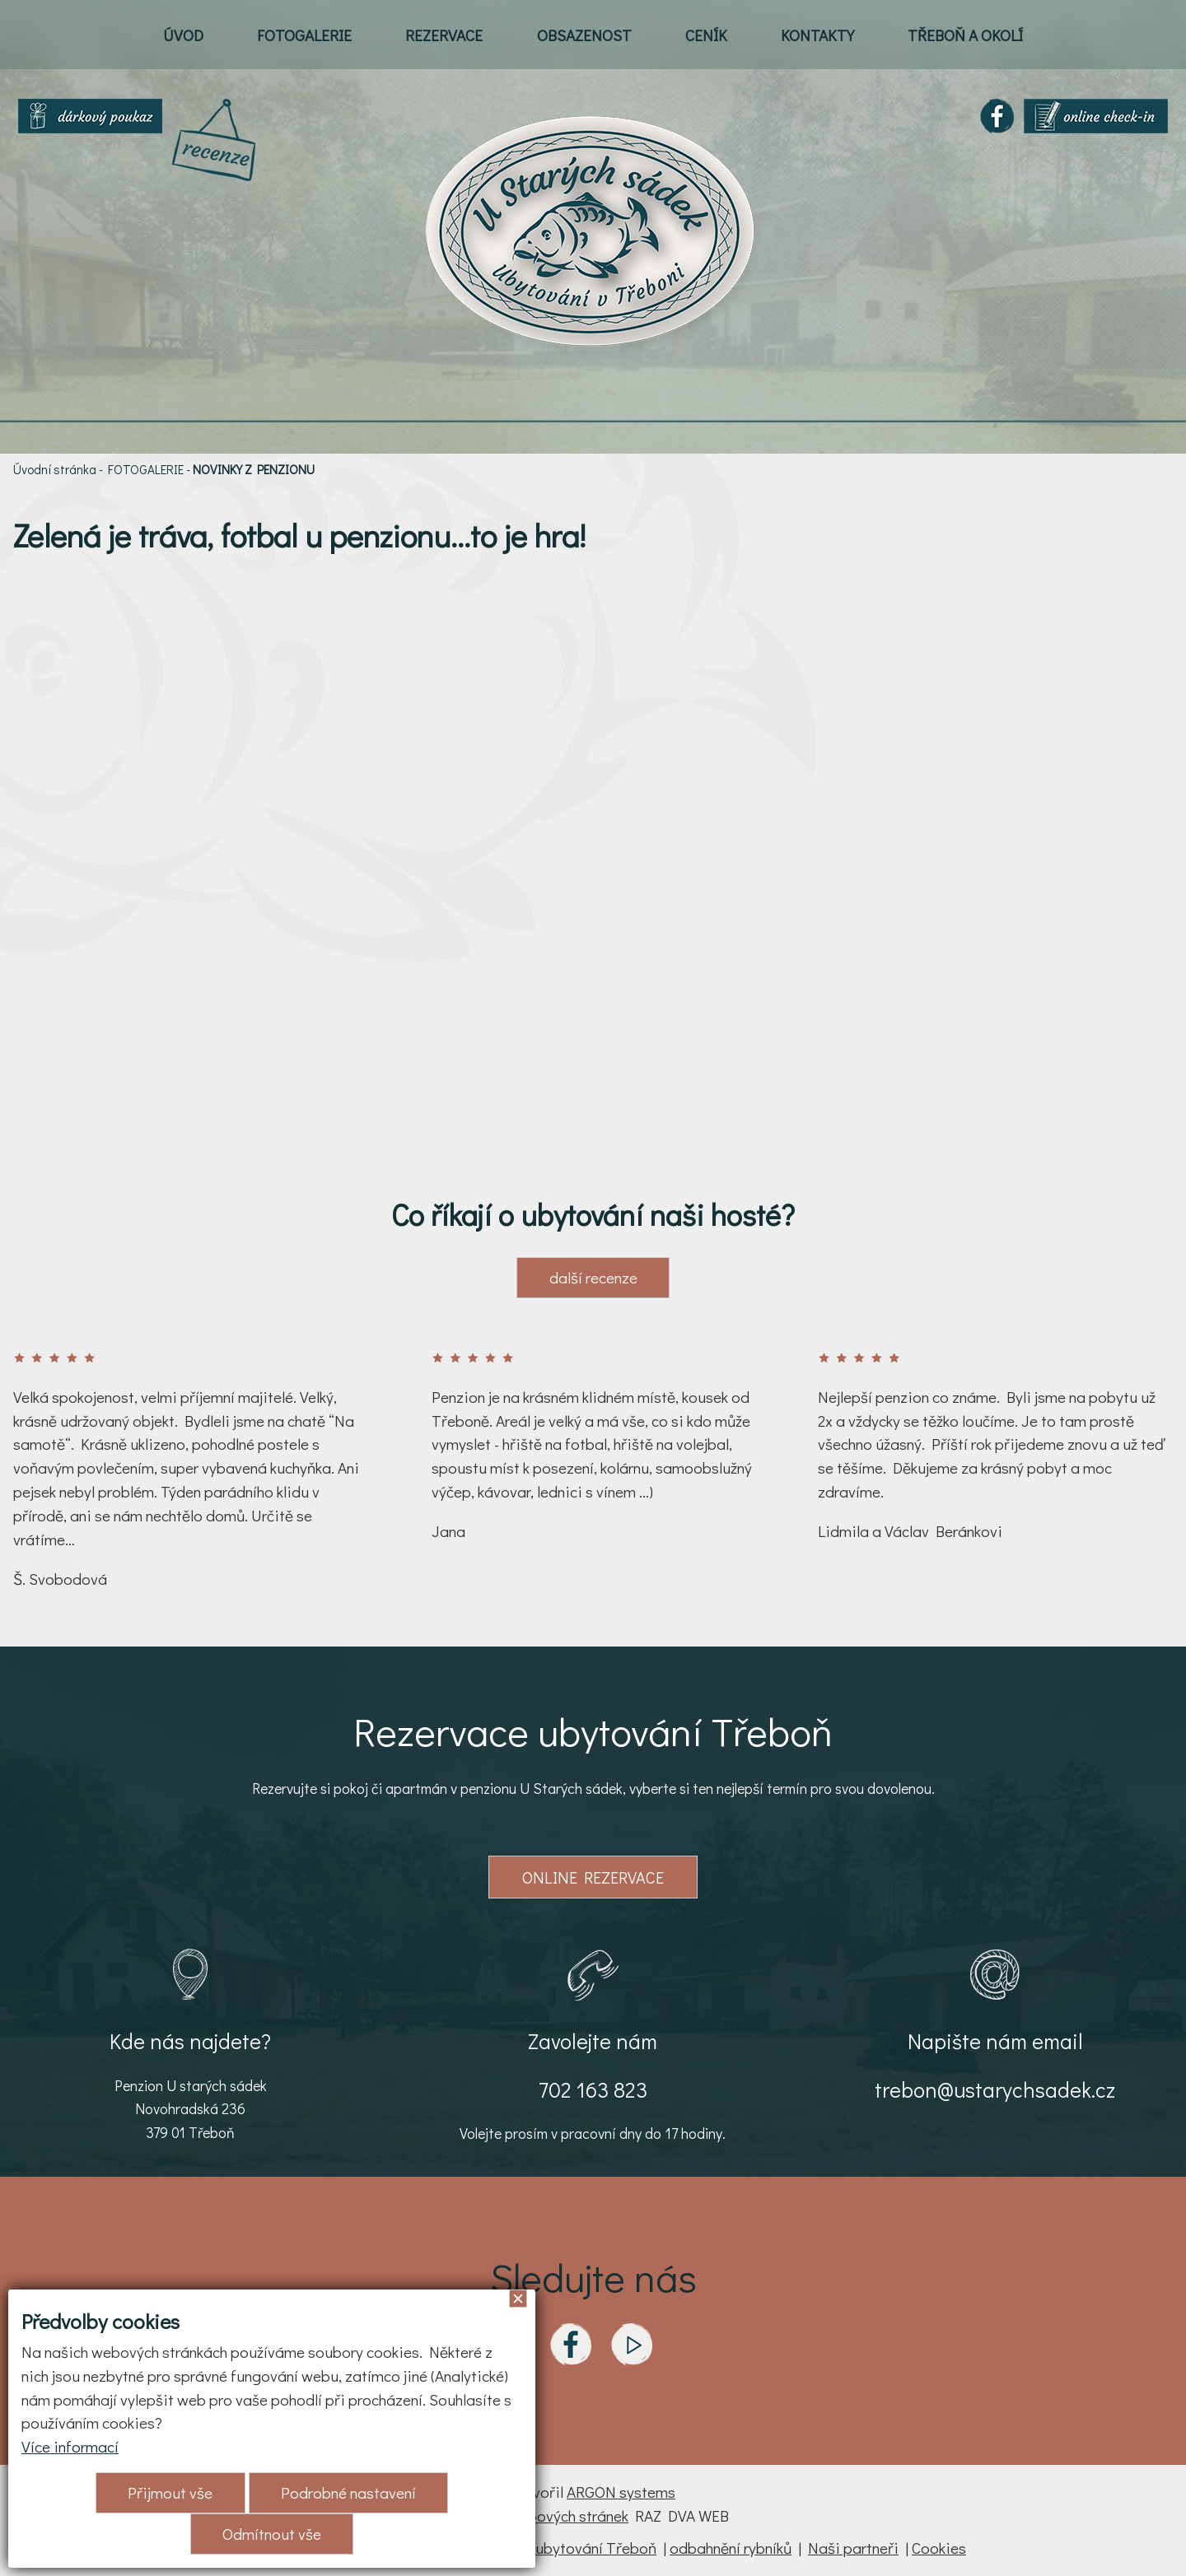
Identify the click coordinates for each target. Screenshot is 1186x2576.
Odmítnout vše (271, 2533)
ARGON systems (621, 2491)
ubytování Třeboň (595, 2547)
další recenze (593, 1277)
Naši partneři (853, 2547)
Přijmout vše (170, 2492)
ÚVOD (183, 35)
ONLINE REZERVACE (593, 1877)
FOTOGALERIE (304, 35)
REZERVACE (444, 35)
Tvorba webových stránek (542, 2515)
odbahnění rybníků (730, 2547)
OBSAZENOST (584, 35)
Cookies (939, 2547)
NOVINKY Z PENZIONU (254, 469)
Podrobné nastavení (348, 2492)
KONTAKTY (817, 35)
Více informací (70, 2446)
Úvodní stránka (54, 469)
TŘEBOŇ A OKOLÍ (965, 35)
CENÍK (706, 35)
